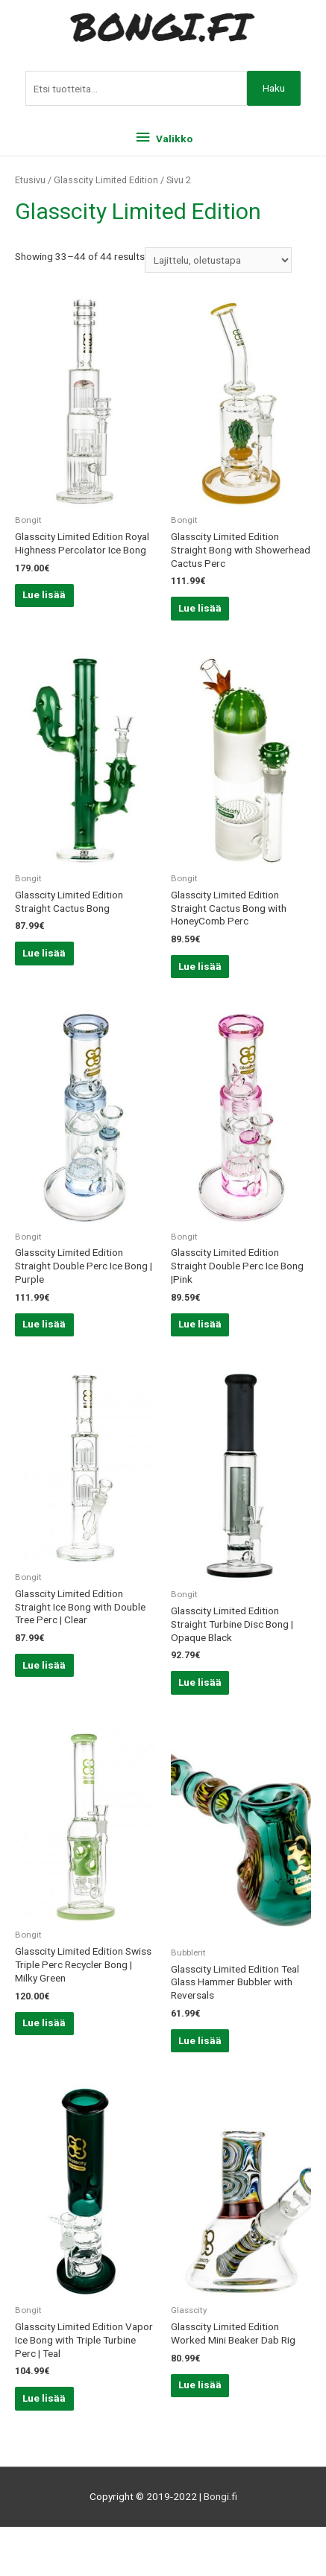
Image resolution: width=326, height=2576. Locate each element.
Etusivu (30, 179)
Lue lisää (44, 594)
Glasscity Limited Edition (106, 179)
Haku (274, 88)
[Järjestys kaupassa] (218, 260)
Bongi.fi (220, 2496)
